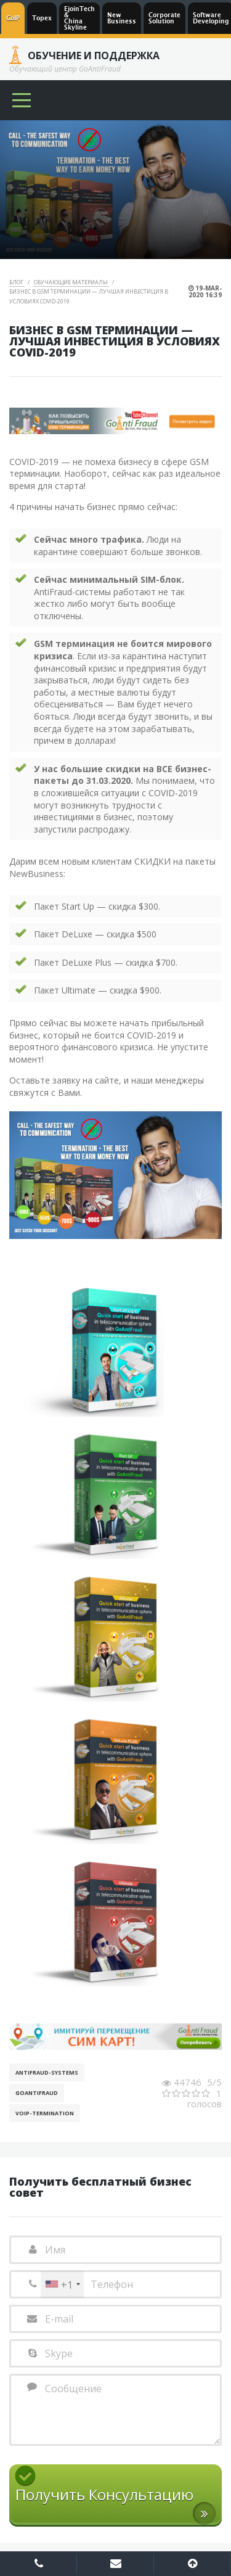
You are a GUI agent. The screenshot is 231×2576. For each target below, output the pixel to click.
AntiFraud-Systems (46, 2072)
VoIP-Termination (44, 2113)
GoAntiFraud (36, 2093)
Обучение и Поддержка (94, 55)
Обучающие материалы (71, 282)
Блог (17, 282)
